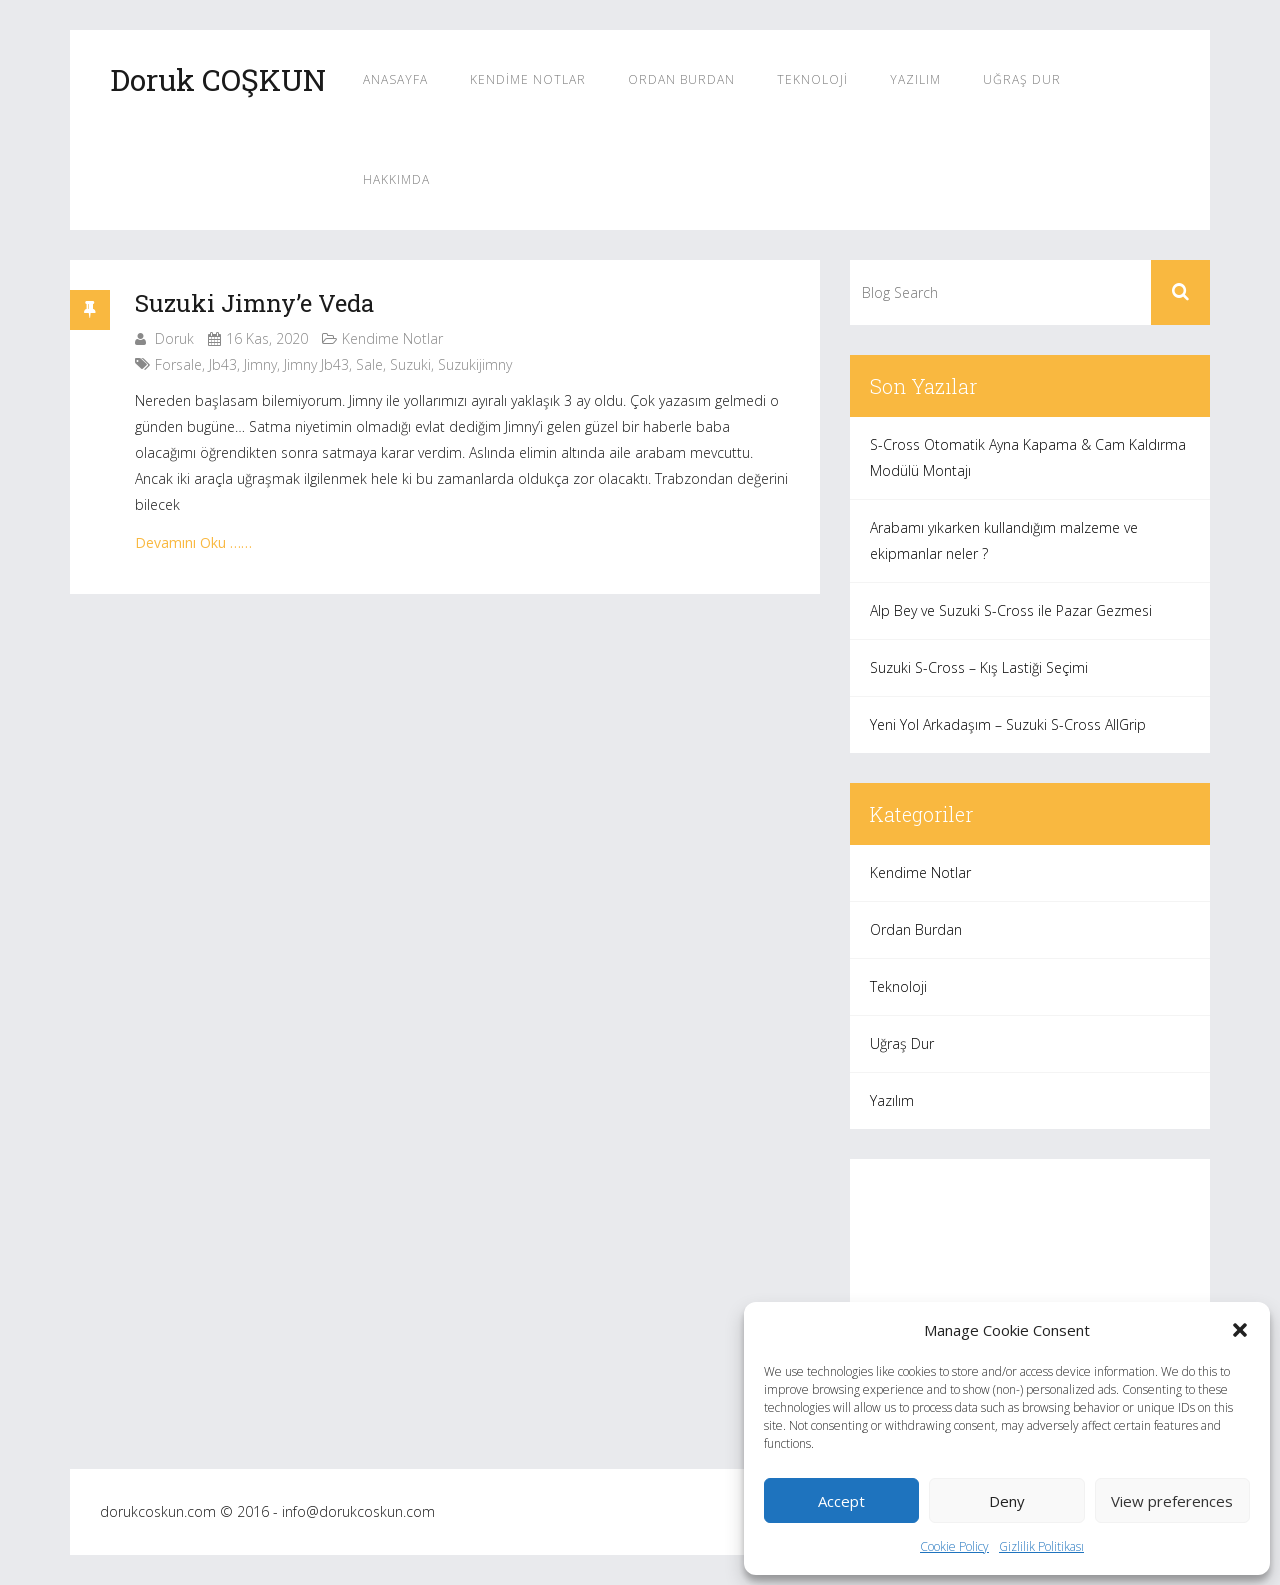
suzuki (410, 364)
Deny (1007, 1501)
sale (369, 364)
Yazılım (915, 79)
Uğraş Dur (1022, 79)
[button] (1240, 1330)
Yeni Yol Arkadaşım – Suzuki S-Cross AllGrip (1008, 724)
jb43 (223, 364)
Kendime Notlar (528, 79)
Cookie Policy (954, 1546)
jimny (260, 364)
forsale (178, 364)
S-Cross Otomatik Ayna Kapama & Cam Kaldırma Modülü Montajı (1028, 457)
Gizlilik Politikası (1041, 1546)
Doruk (174, 338)
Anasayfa (395, 79)
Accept (841, 1501)
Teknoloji (812, 79)
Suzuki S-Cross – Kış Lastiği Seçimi (979, 667)
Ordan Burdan (681, 79)
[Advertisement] (1030, 1299)
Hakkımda (396, 179)
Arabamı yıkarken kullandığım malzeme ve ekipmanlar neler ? (1004, 540)
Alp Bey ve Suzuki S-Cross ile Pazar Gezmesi (1011, 610)
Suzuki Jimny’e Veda (254, 303)
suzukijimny (475, 364)
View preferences (1172, 1501)
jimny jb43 (316, 364)
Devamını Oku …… (193, 542)
